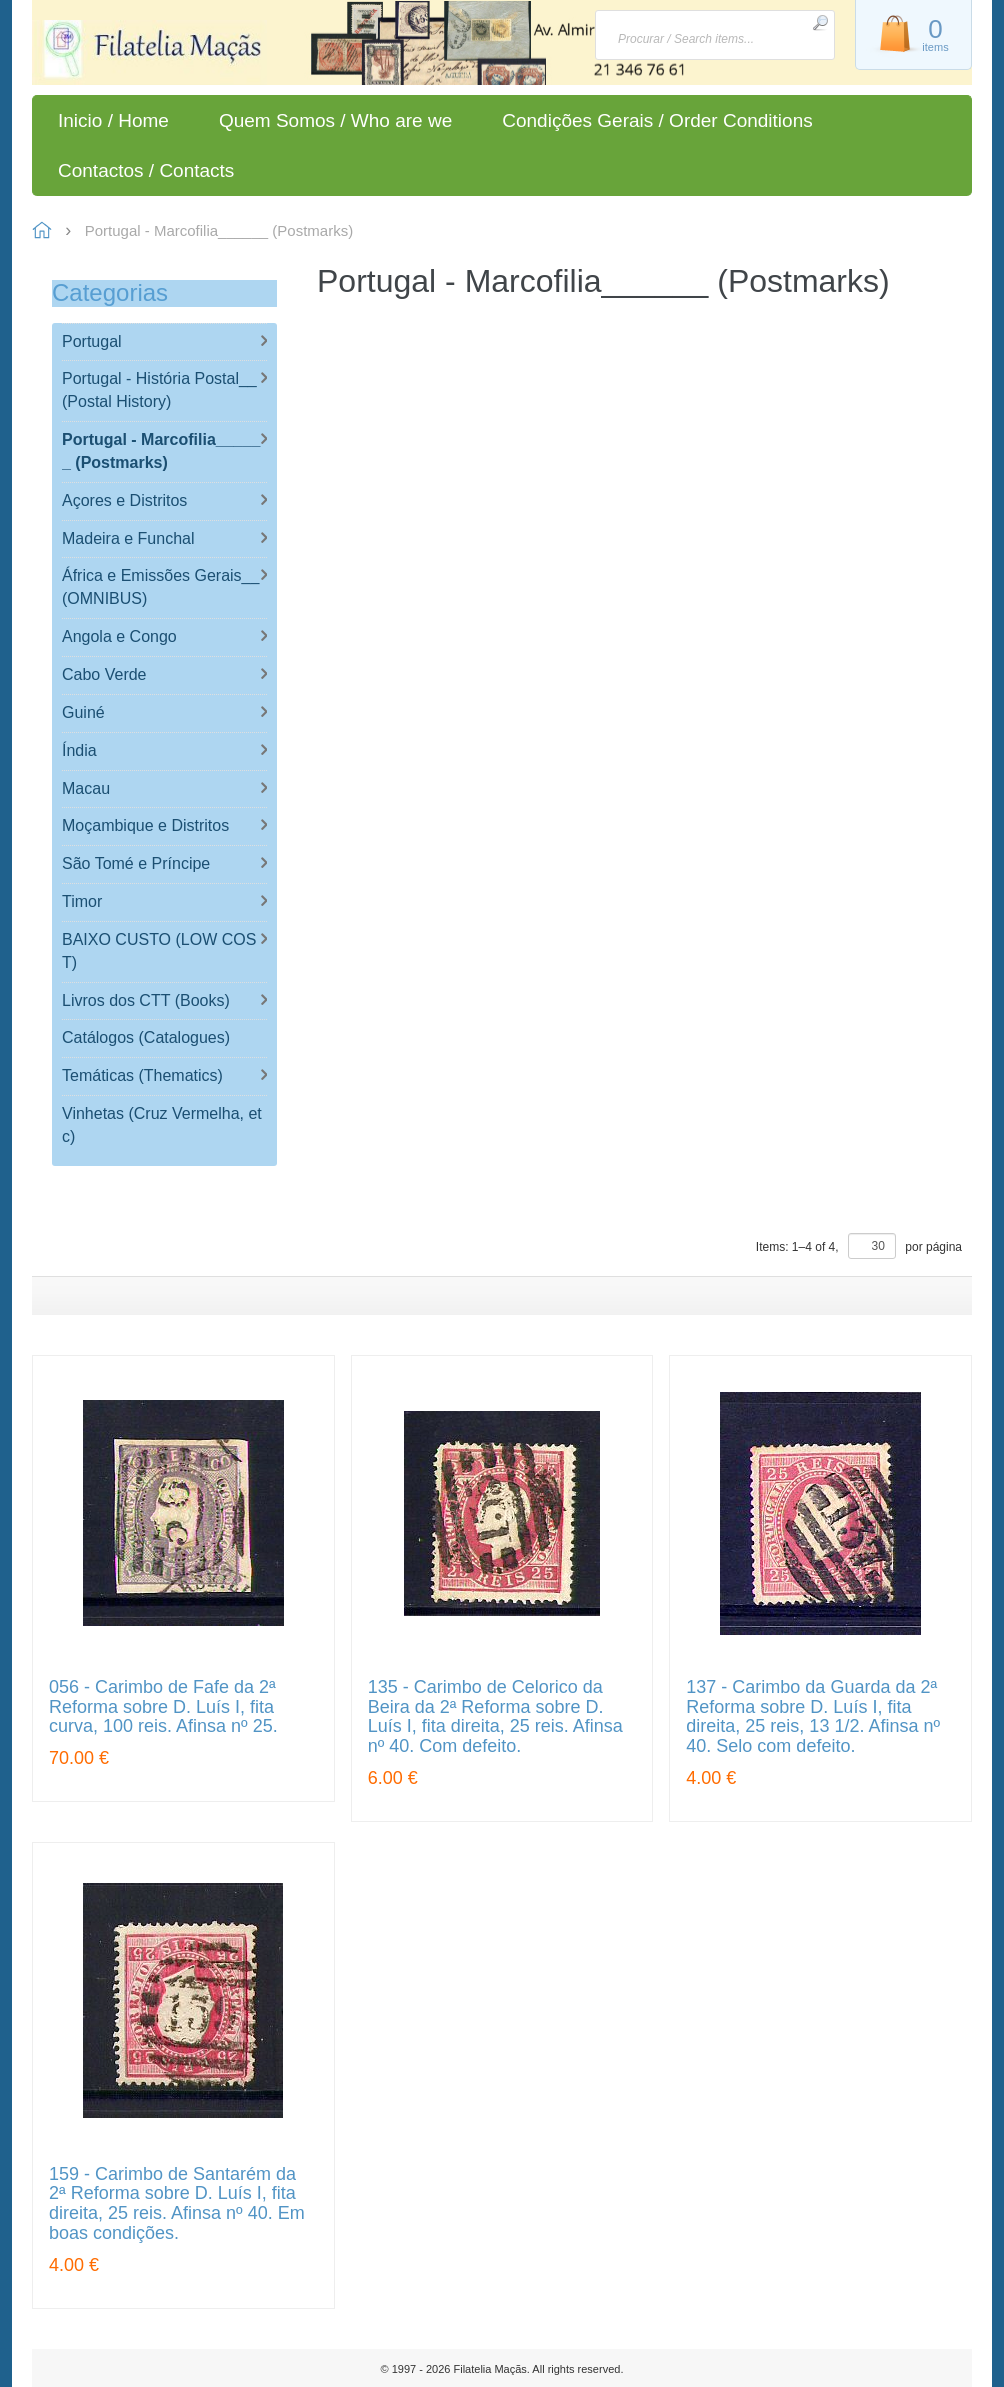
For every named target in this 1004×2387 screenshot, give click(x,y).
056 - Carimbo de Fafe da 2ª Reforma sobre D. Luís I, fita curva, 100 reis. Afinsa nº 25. (163, 1707)
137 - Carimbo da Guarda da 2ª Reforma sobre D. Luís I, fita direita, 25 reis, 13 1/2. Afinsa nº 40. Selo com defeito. (813, 1717)
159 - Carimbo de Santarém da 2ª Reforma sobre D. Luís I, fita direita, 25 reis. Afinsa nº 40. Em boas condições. (177, 2204)
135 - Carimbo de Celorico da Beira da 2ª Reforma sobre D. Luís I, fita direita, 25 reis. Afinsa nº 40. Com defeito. (495, 1717)
